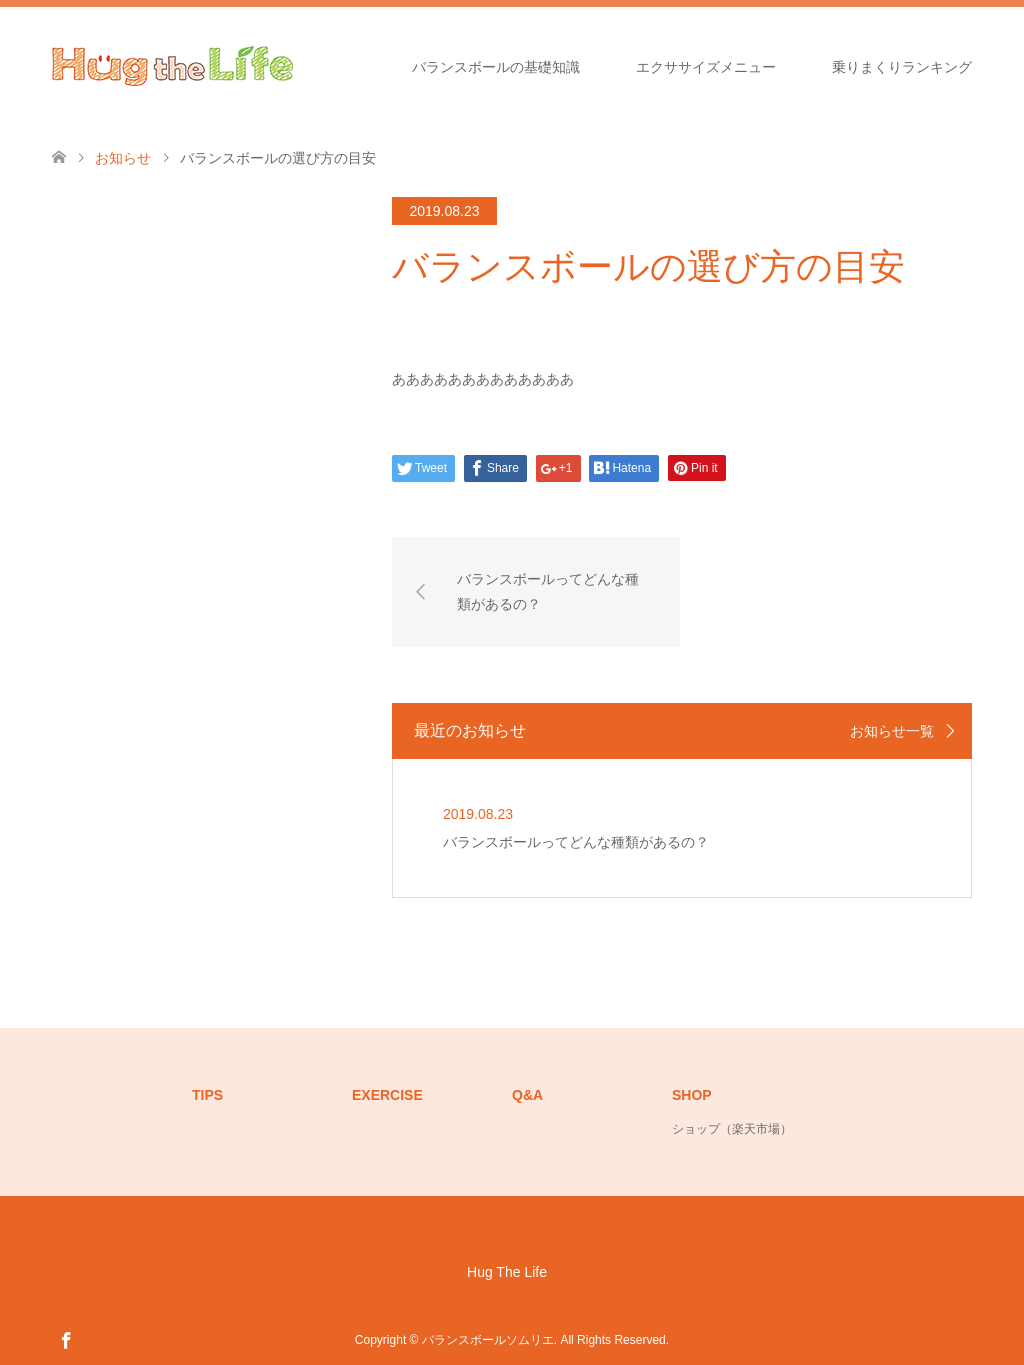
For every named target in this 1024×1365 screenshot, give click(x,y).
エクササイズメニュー (706, 67)
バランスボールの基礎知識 (496, 67)
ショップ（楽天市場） (732, 1129)
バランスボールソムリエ (488, 1340)
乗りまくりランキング (902, 67)
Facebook (66, 1339)
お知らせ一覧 (892, 731)
